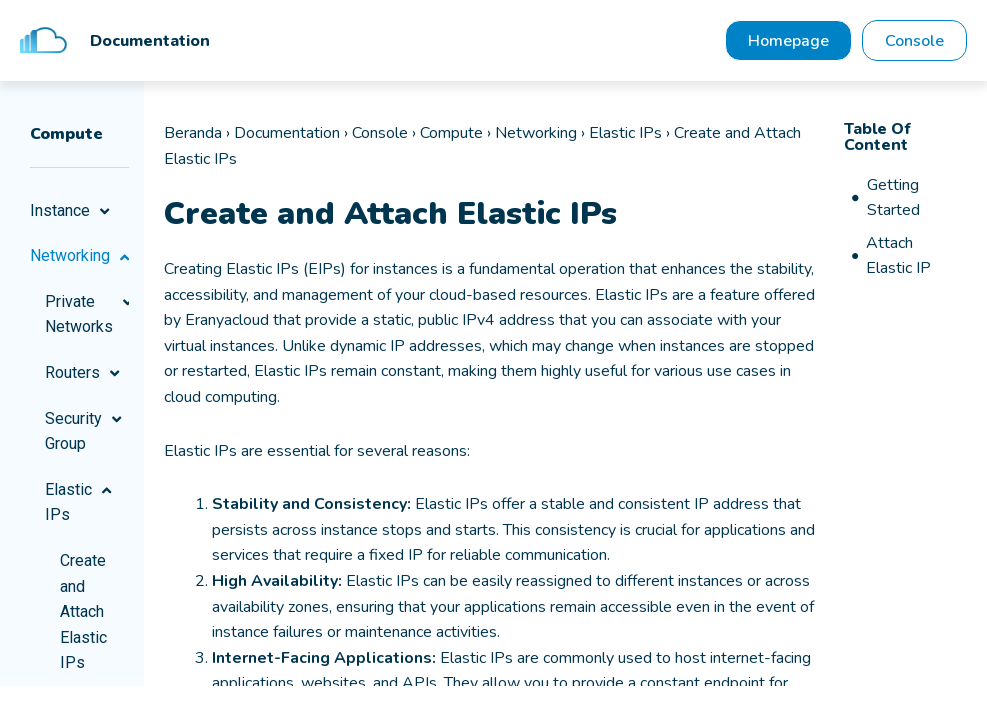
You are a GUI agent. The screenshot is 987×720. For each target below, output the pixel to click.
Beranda (193, 134)
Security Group (86, 432)
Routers (85, 374)
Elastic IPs (81, 503)
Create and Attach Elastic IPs (83, 612)
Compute (451, 134)
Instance (72, 212)
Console (380, 134)
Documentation (287, 134)
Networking (79, 257)
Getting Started (893, 199)
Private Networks (87, 315)
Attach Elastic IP (898, 258)
